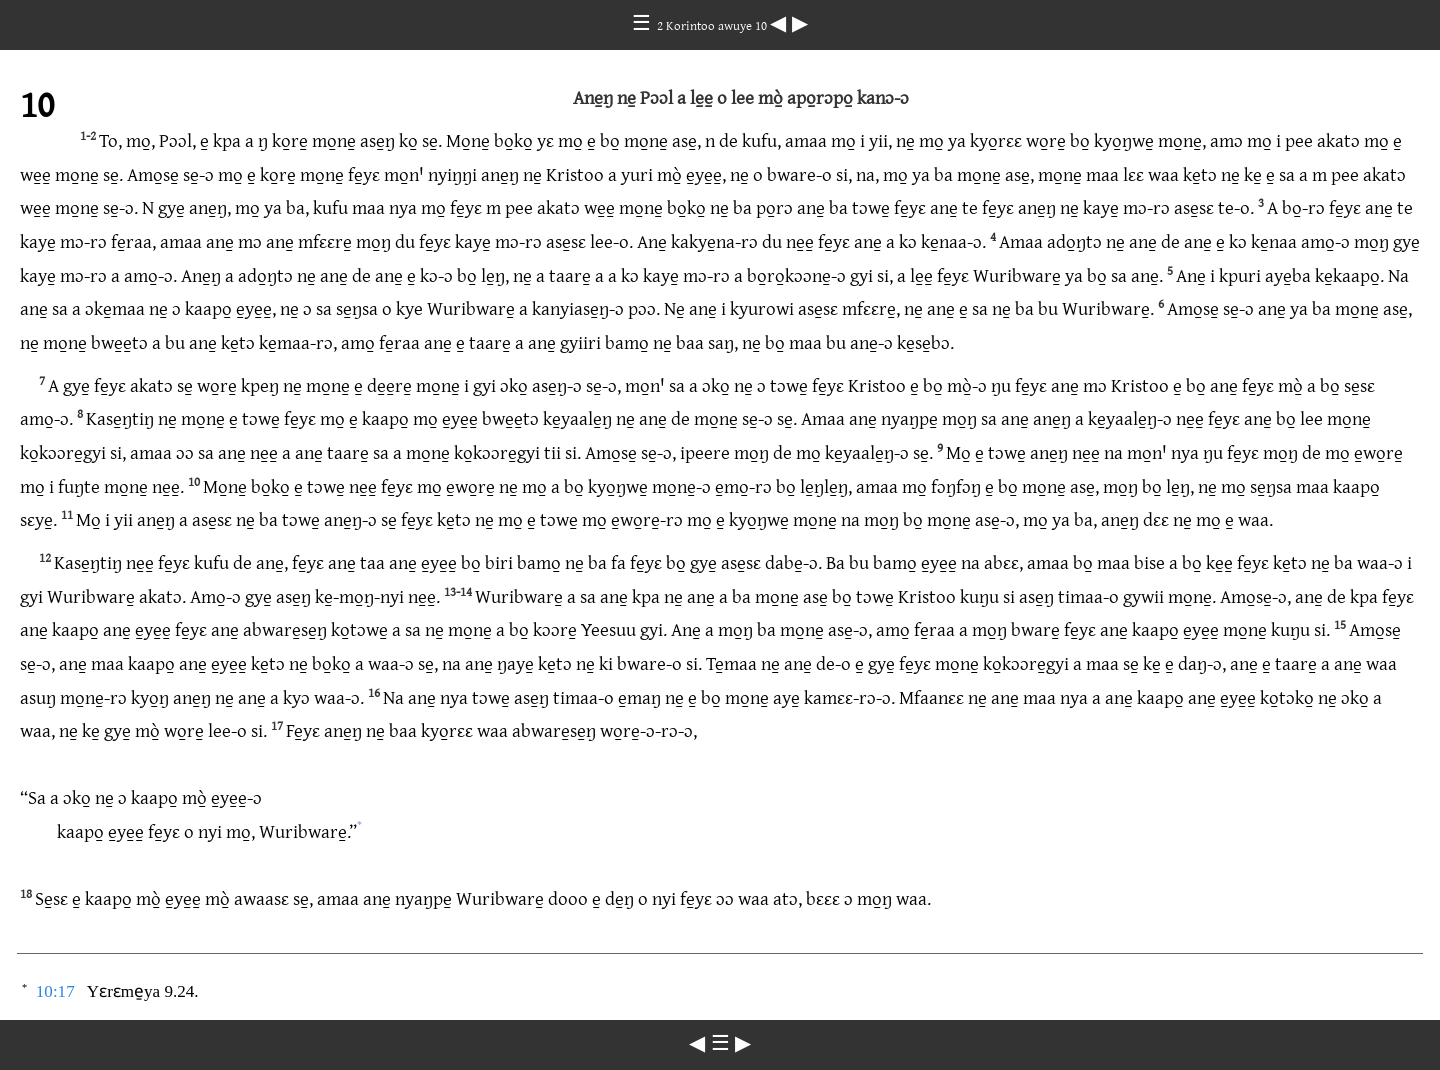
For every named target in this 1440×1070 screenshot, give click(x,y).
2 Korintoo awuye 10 (713, 25)
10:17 (55, 991)
